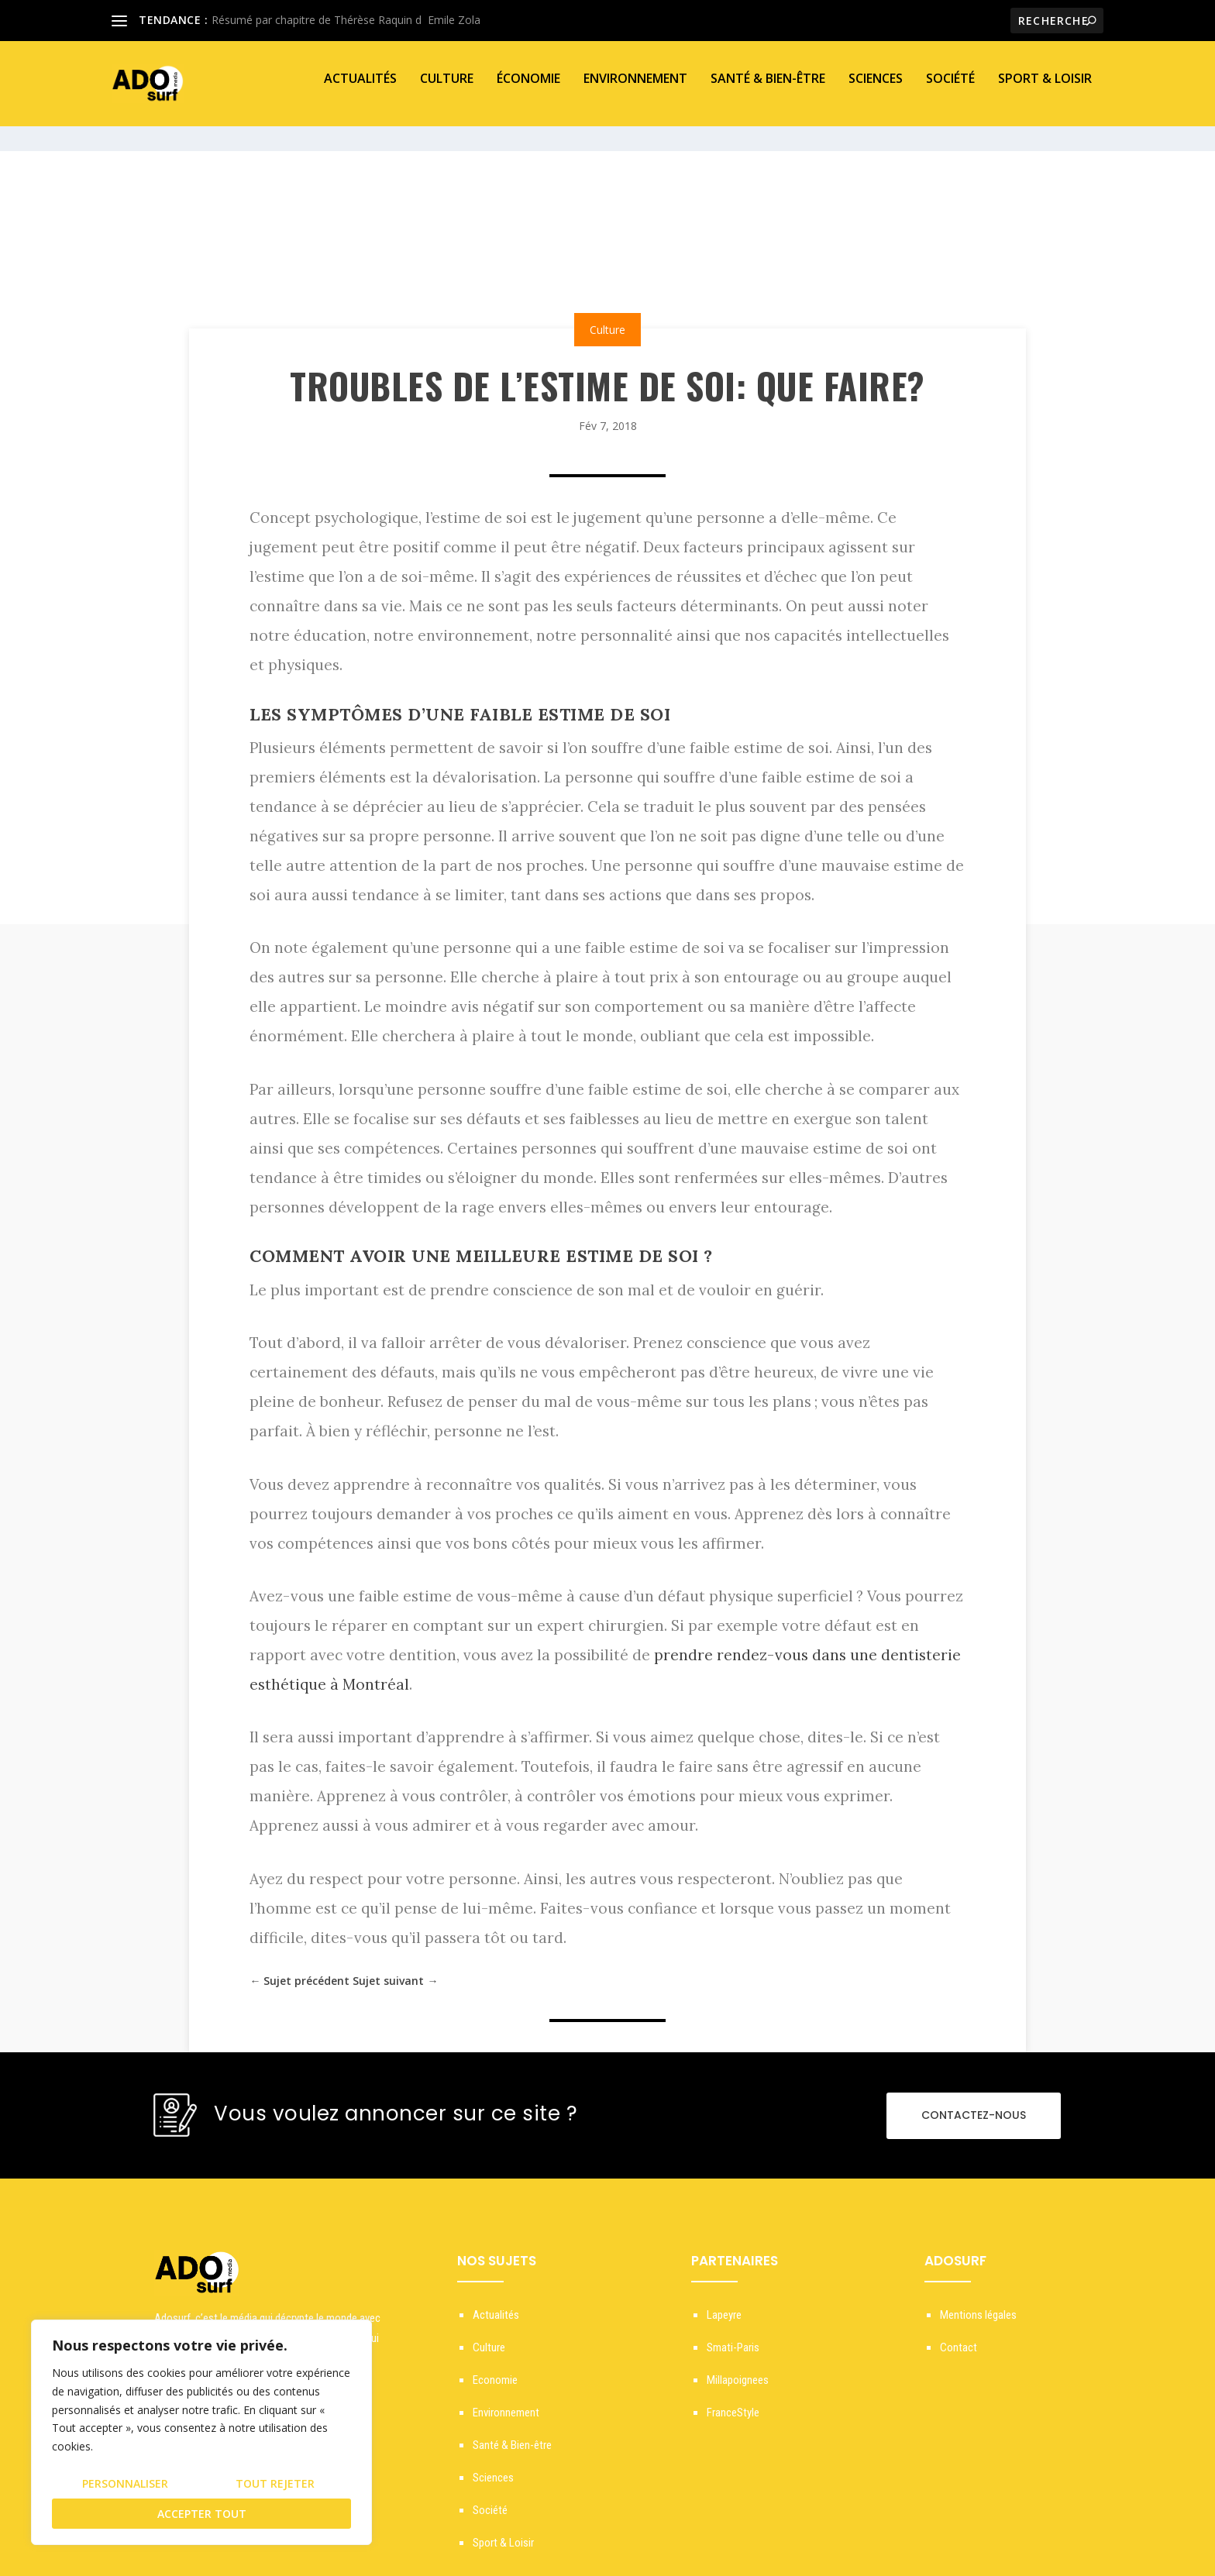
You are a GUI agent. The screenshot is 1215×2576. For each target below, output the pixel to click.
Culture (446, 90)
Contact (958, 2333)
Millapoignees (738, 2366)
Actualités (360, 90)
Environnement (635, 90)
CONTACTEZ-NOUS (973, 2101)
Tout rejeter (275, 2483)
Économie (528, 90)
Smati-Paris (733, 2333)
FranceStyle (733, 2399)
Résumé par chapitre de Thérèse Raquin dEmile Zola (346, 19)
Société (950, 90)
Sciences (875, 90)
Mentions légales (978, 2301)
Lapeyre (724, 2301)
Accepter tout (201, 2513)
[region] (201, 2432)
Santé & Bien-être (768, 90)
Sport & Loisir (1045, 90)
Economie (495, 2366)
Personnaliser (125, 2483)
